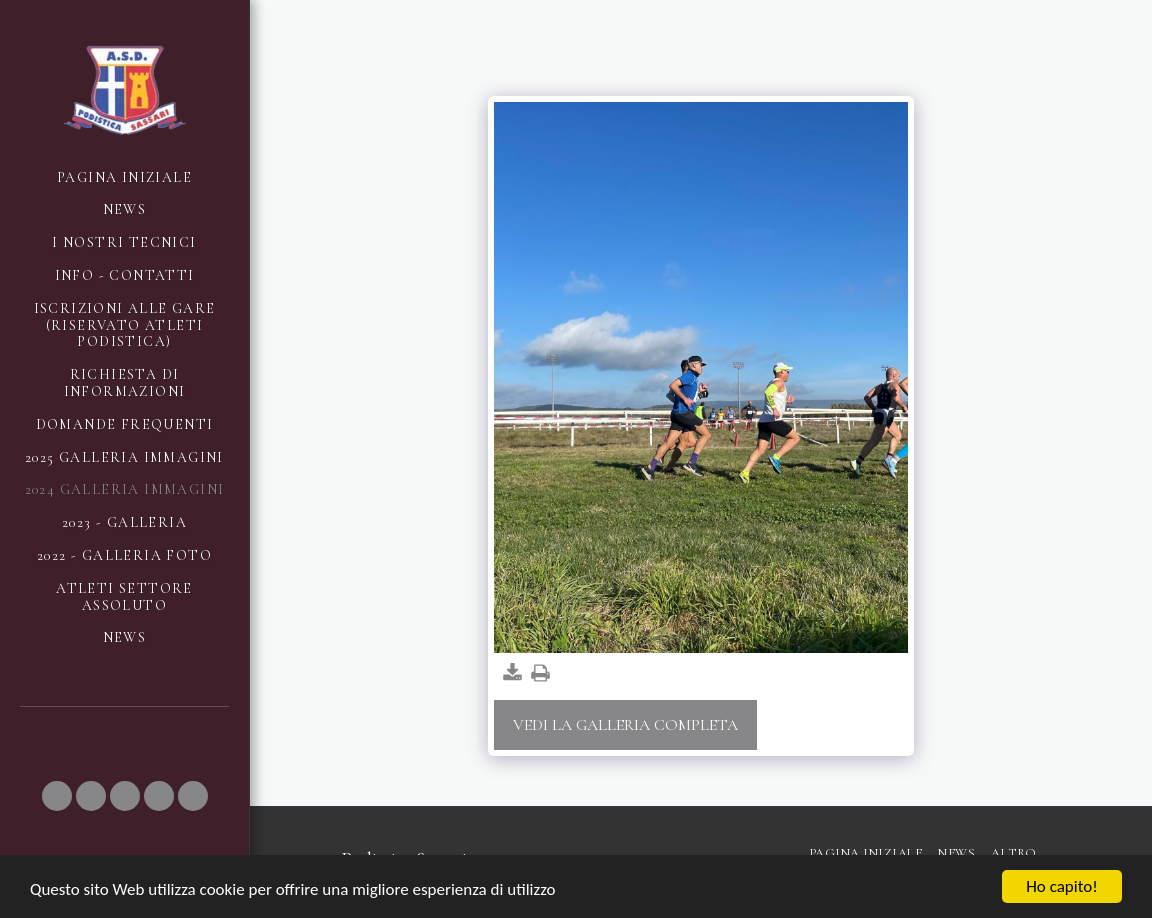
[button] (57, 796)
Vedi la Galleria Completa (625, 725)
